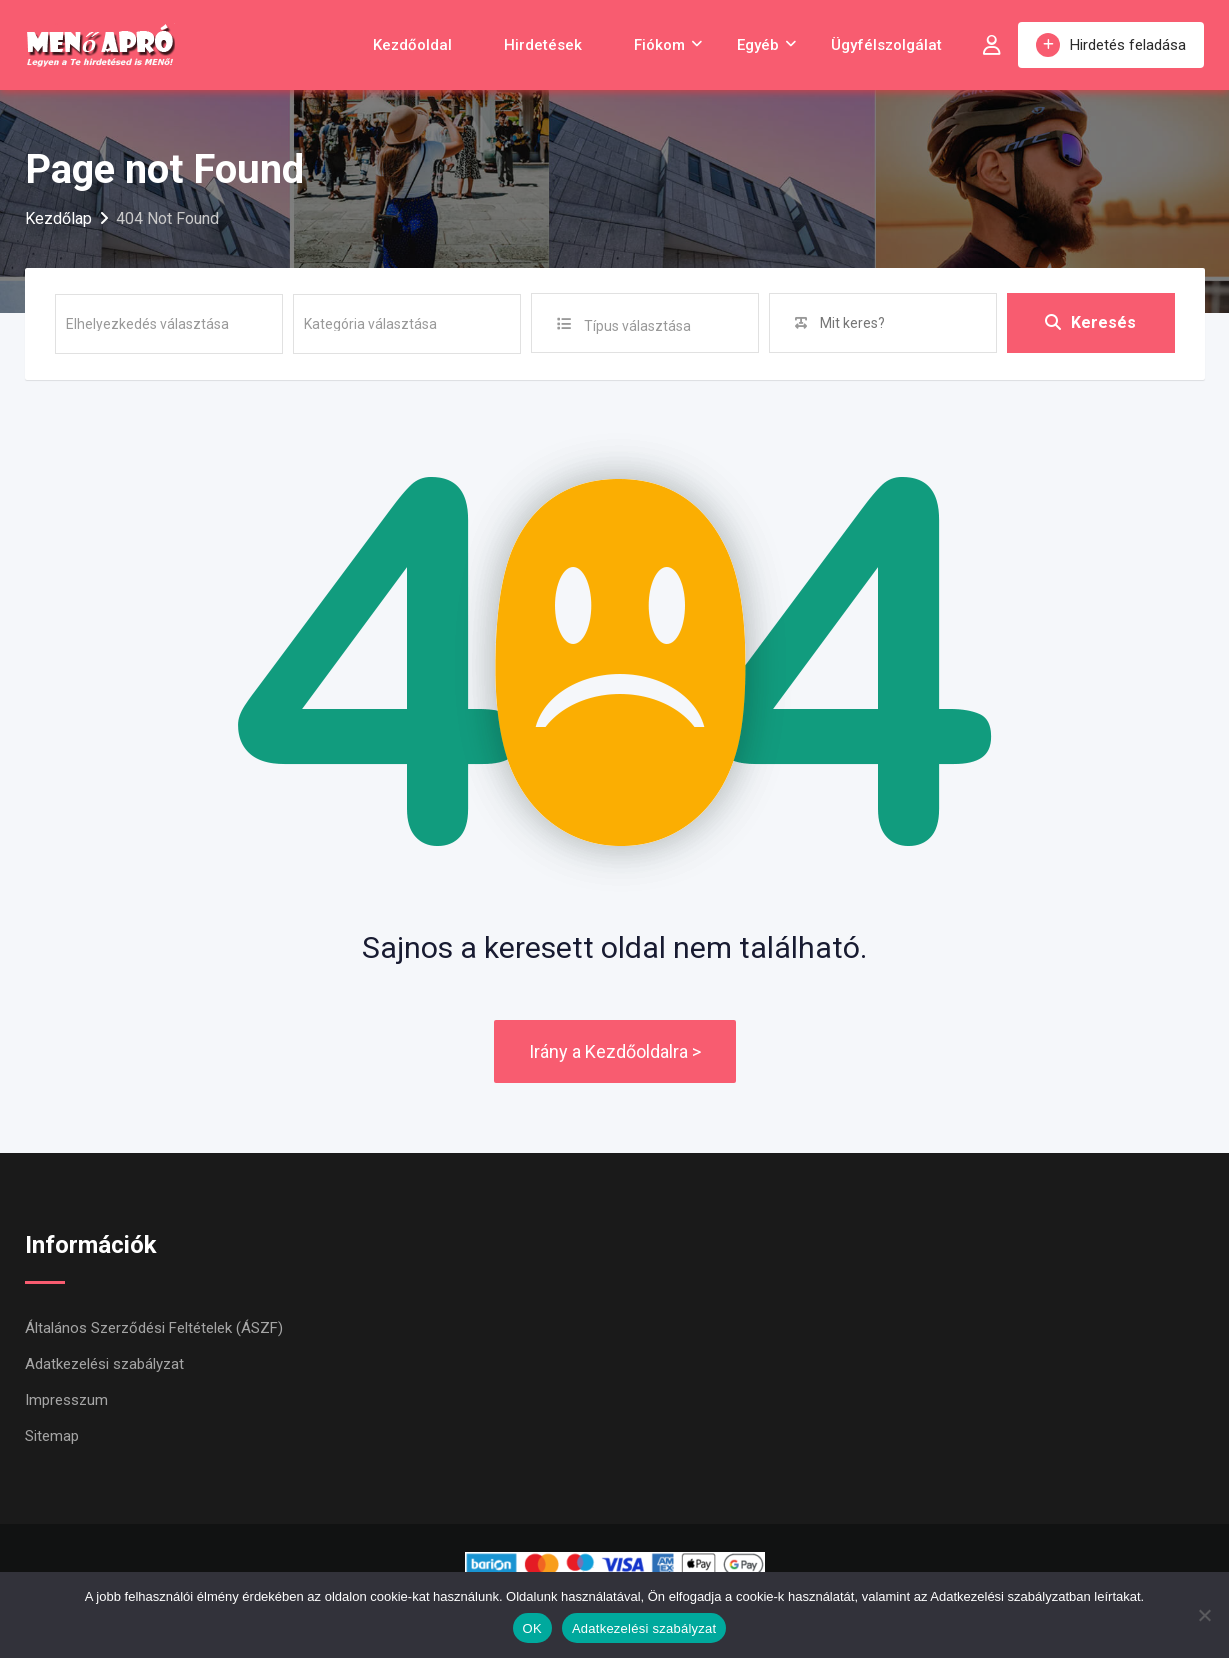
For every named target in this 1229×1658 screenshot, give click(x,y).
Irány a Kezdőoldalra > (615, 1051)
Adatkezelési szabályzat (104, 1364)
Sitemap (52, 1436)
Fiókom (659, 45)
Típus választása (637, 326)
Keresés (1090, 322)
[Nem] (1204, 1615)
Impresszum (66, 1400)
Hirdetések (543, 45)
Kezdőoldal (412, 45)
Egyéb (758, 45)
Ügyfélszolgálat (886, 45)
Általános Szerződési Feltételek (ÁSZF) (154, 1328)
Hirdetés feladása (1111, 45)
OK (532, 1628)
